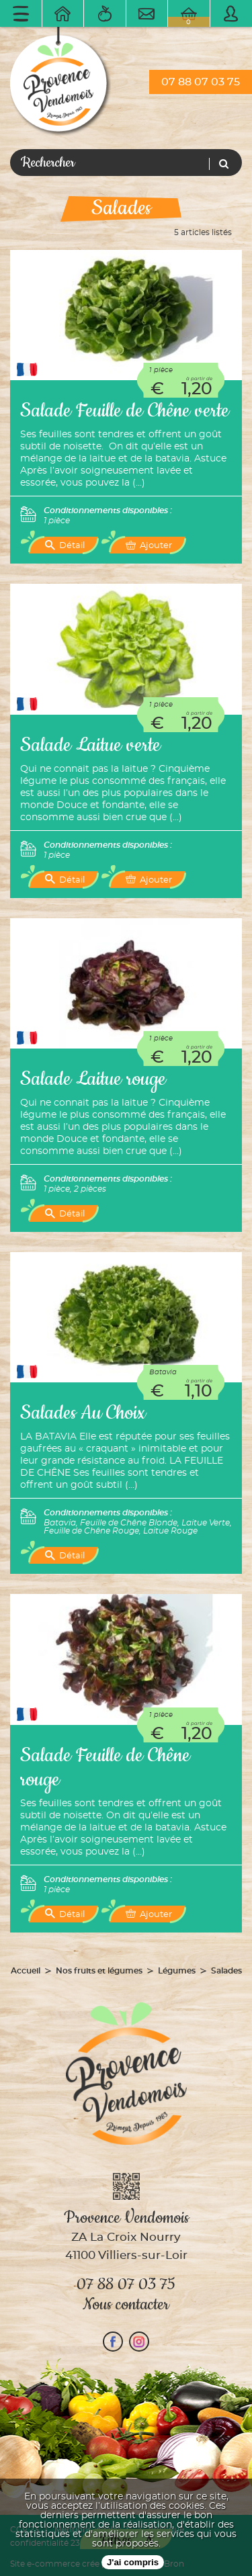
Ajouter (149, 545)
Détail (65, 545)
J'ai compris (133, 2562)
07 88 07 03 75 (200, 82)
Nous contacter (126, 2304)
